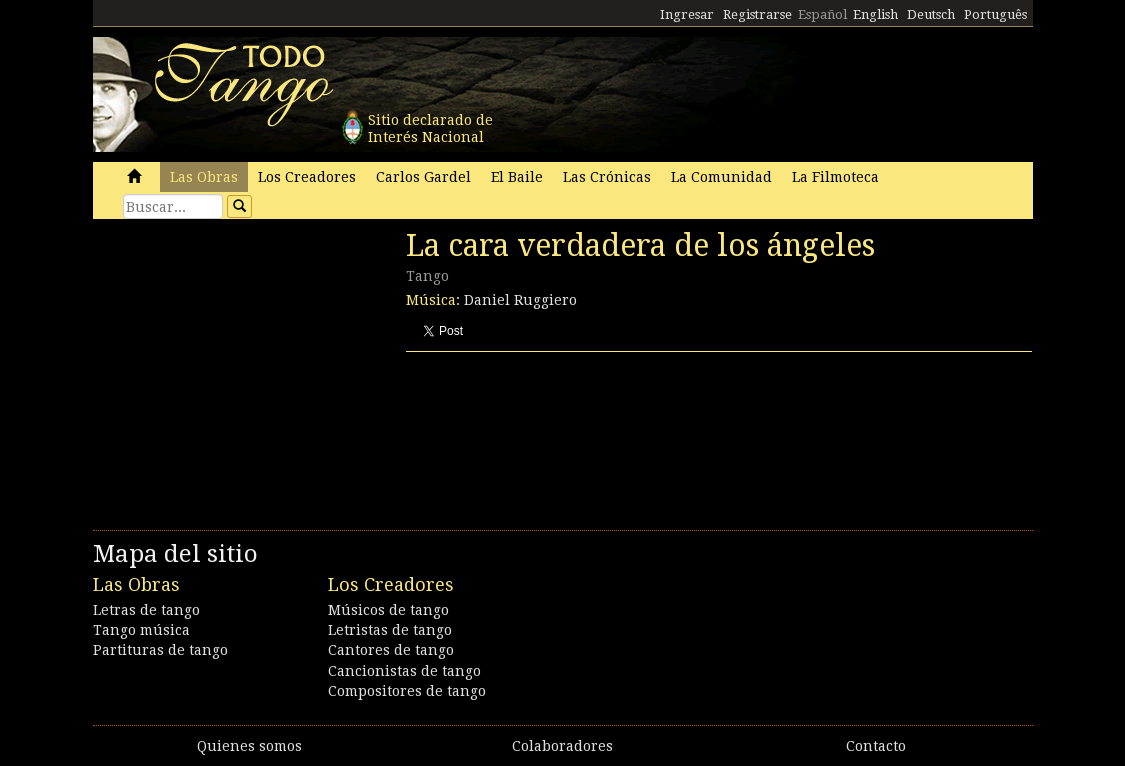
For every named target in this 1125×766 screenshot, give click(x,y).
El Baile (517, 177)
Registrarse (757, 14)
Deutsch (931, 14)
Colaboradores (562, 746)
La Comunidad (721, 177)
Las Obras (204, 177)
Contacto (876, 746)
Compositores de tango (407, 691)
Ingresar (687, 14)
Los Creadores (307, 177)
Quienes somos (249, 746)
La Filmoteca (835, 177)
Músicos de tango (388, 610)
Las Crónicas (607, 177)
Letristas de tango (390, 630)
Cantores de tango (391, 650)
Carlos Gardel (423, 177)
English (875, 14)
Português (995, 14)
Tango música (141, 630)
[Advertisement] (243, 365)
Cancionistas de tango (404, 671)
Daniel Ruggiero (520, 300)
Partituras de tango (160, 650)
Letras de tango (146, 610)
